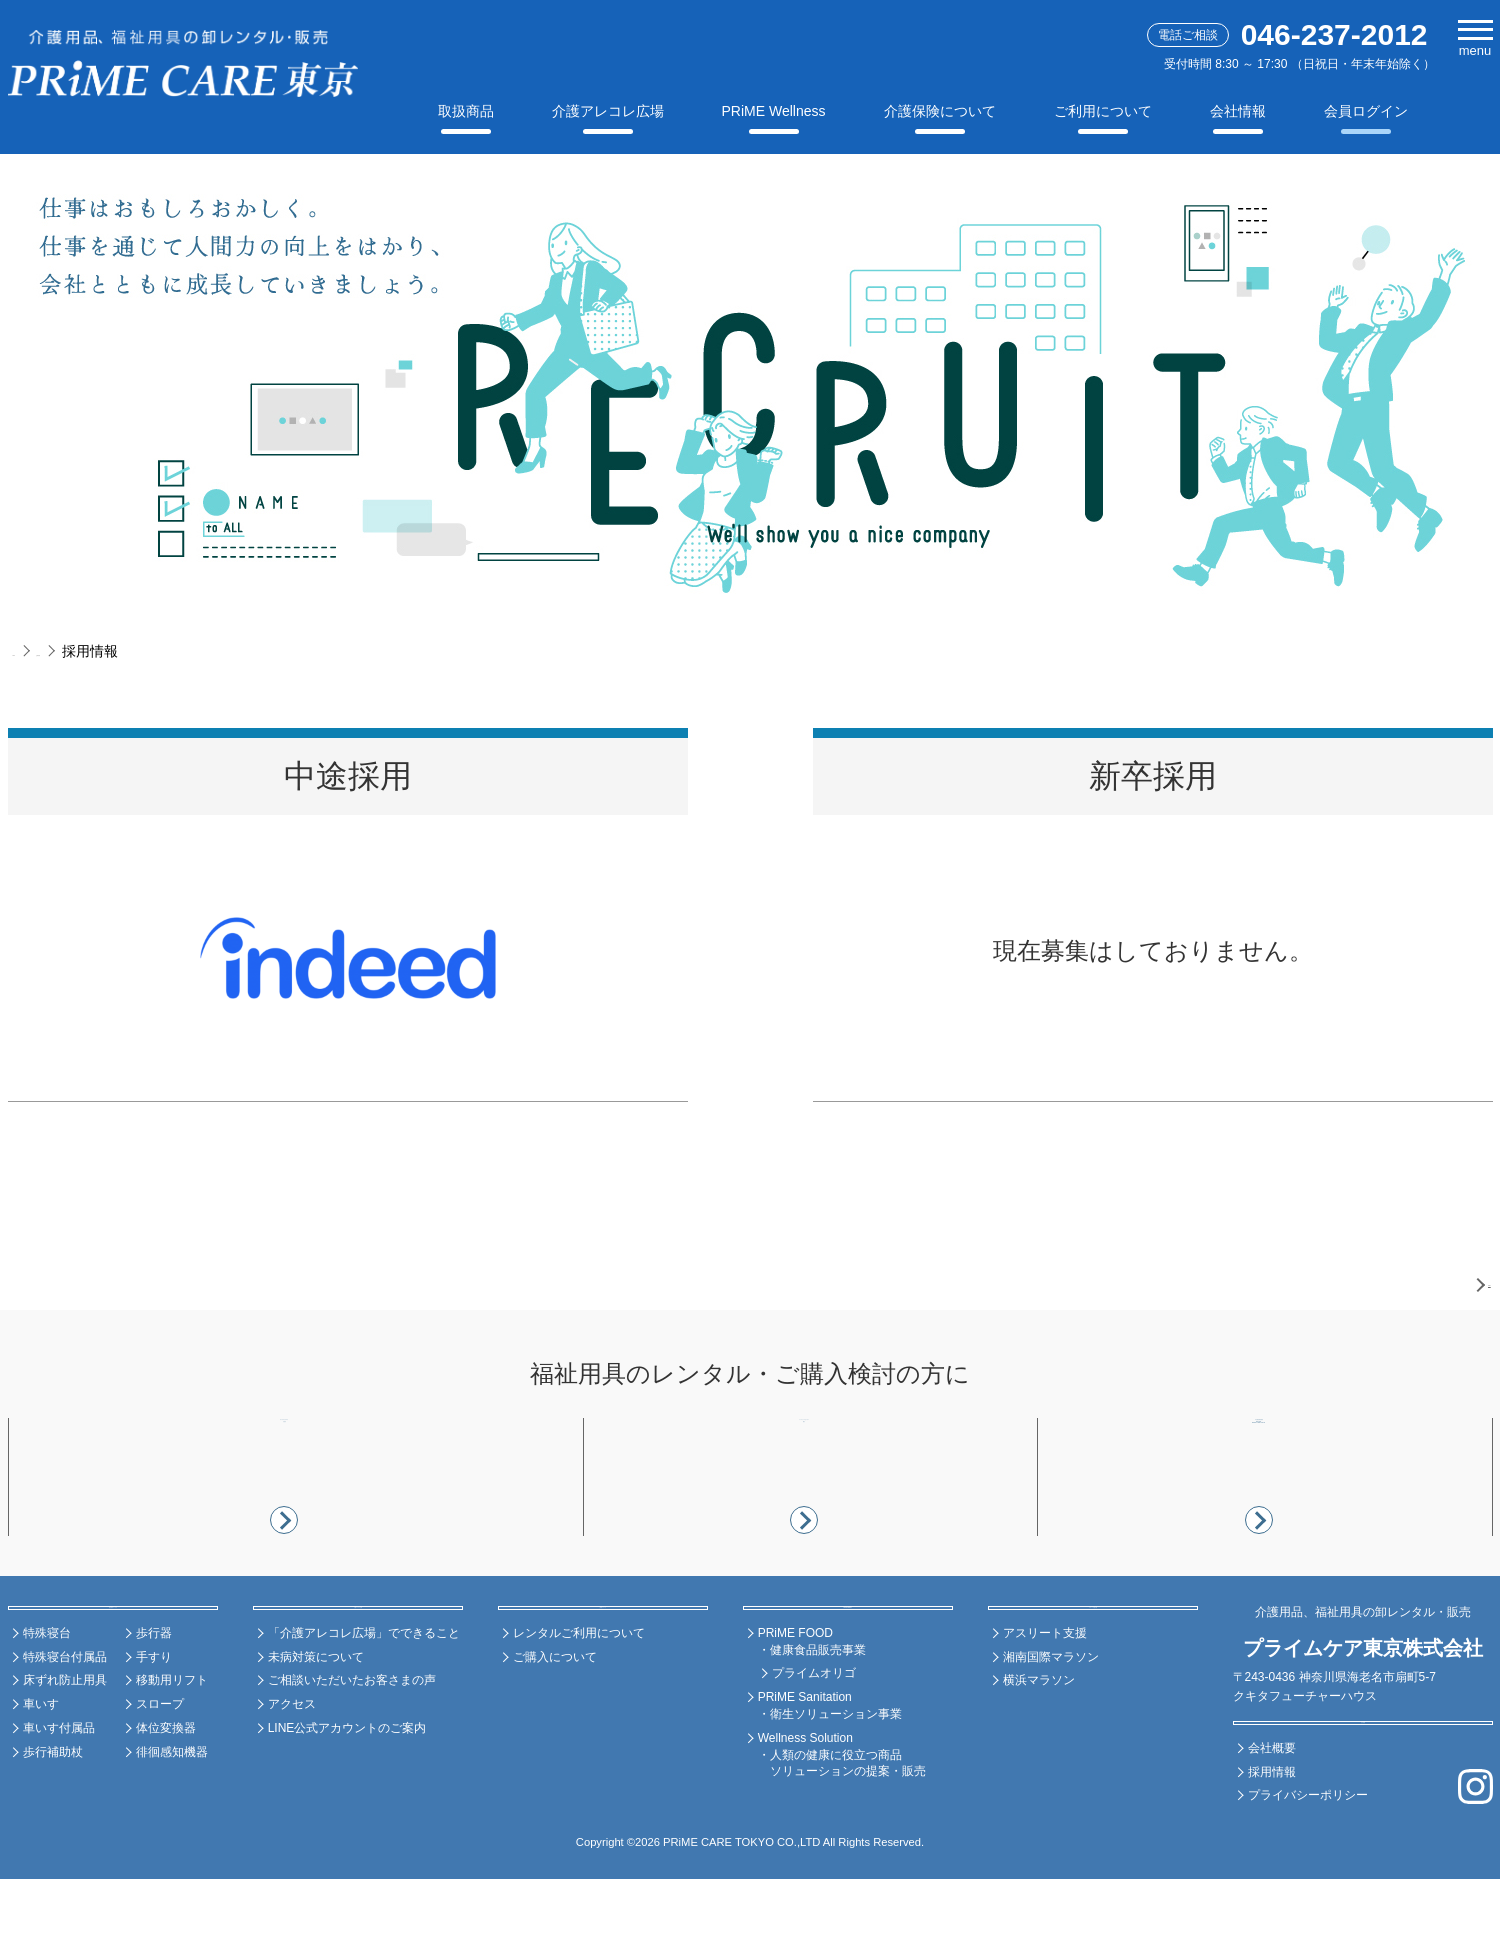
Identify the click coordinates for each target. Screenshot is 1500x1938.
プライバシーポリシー (1308, 1854)
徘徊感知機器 (172, 1810)
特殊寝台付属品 (65, 1715)
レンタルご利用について (579, 1691)
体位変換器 (166, 1786)
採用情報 (1272, 1830)
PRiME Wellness (774, 111)
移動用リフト (172, 1739)
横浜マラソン (1039, 1739)
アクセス (292, 1763)
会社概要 (1272, 1806)
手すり (154, 1715)
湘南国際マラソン (1051, 1715)
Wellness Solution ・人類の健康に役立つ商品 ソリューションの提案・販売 (842, 1813)
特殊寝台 (47, 1691)
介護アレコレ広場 (608, 111)
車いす (41, 1763)
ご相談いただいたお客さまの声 (352, 1739)
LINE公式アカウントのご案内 (347, 1786)
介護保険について (940, 111)
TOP (27, 651)
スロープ (160, 1763)
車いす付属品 (59, 1786)
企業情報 (91, 651)
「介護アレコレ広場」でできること (364, 1691)
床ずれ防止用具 (65, 1739)
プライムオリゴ (814, 1732)
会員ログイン (1366, 111)
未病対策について (316, 1715)
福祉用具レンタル (113, 1653)
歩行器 (154, 1691)
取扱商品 (466, 111)
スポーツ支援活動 (1093, 1653)
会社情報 (1238, 111)
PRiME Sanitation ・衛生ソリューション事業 (830, 1764)
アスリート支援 (1045, 1691)
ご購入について (555, 1715)
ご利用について (1103, 111)
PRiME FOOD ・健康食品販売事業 (812, 1699)
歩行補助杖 (53, 1810)
